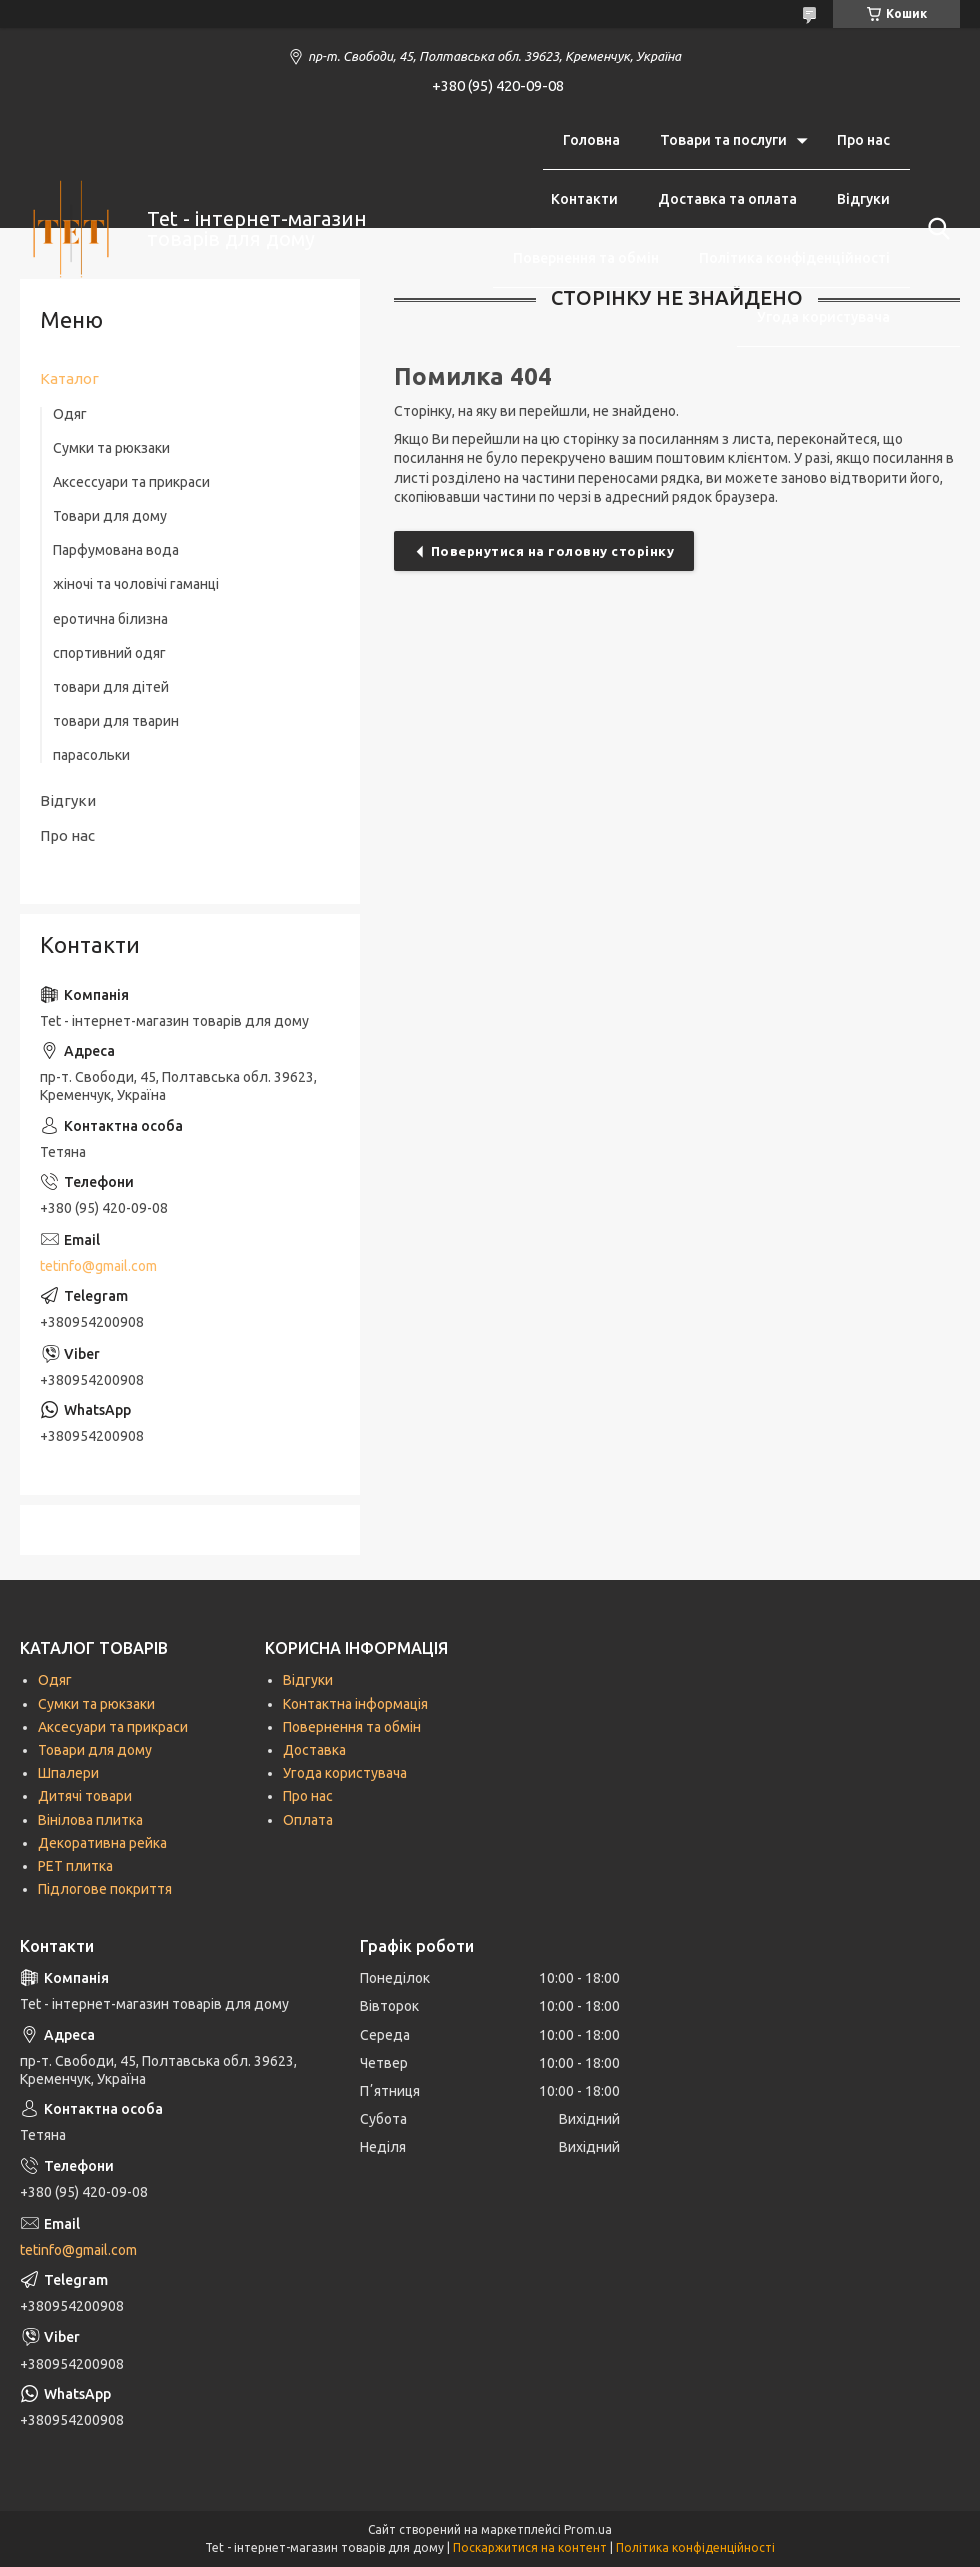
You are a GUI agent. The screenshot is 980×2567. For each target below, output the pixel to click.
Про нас (863, 140)
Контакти (584, 199)
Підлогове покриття (105, 1889)
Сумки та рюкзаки (111, 448)
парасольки (91, 755)
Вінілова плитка (90, 1820)
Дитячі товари (85, 1796)
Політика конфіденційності (794, 258)
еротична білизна (110, 619)
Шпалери (68, 1773)
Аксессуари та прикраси (131, 482)
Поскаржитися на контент (530, 2547)
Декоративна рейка (102, 1843)
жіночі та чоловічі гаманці (136, 584)
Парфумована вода (116, 550)
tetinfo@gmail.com (98, 1266)
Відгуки (863, 199)
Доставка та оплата (727, 199)
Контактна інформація (355, 1704)
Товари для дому (110, 516)
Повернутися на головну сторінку (553, 551)
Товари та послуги (723, 140)
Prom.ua (588, 2529)
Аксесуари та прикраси (113, 1727)
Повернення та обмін (586, 258)
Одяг (70, 414)
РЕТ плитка (75, 1866)
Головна (591, 140)
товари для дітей (111, 687)
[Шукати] (935, 229)
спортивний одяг (109, 653)
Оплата (308, 1820)
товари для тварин (116, 721)
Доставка (314, 1750)
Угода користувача (823, 317)
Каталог (69, 378)
